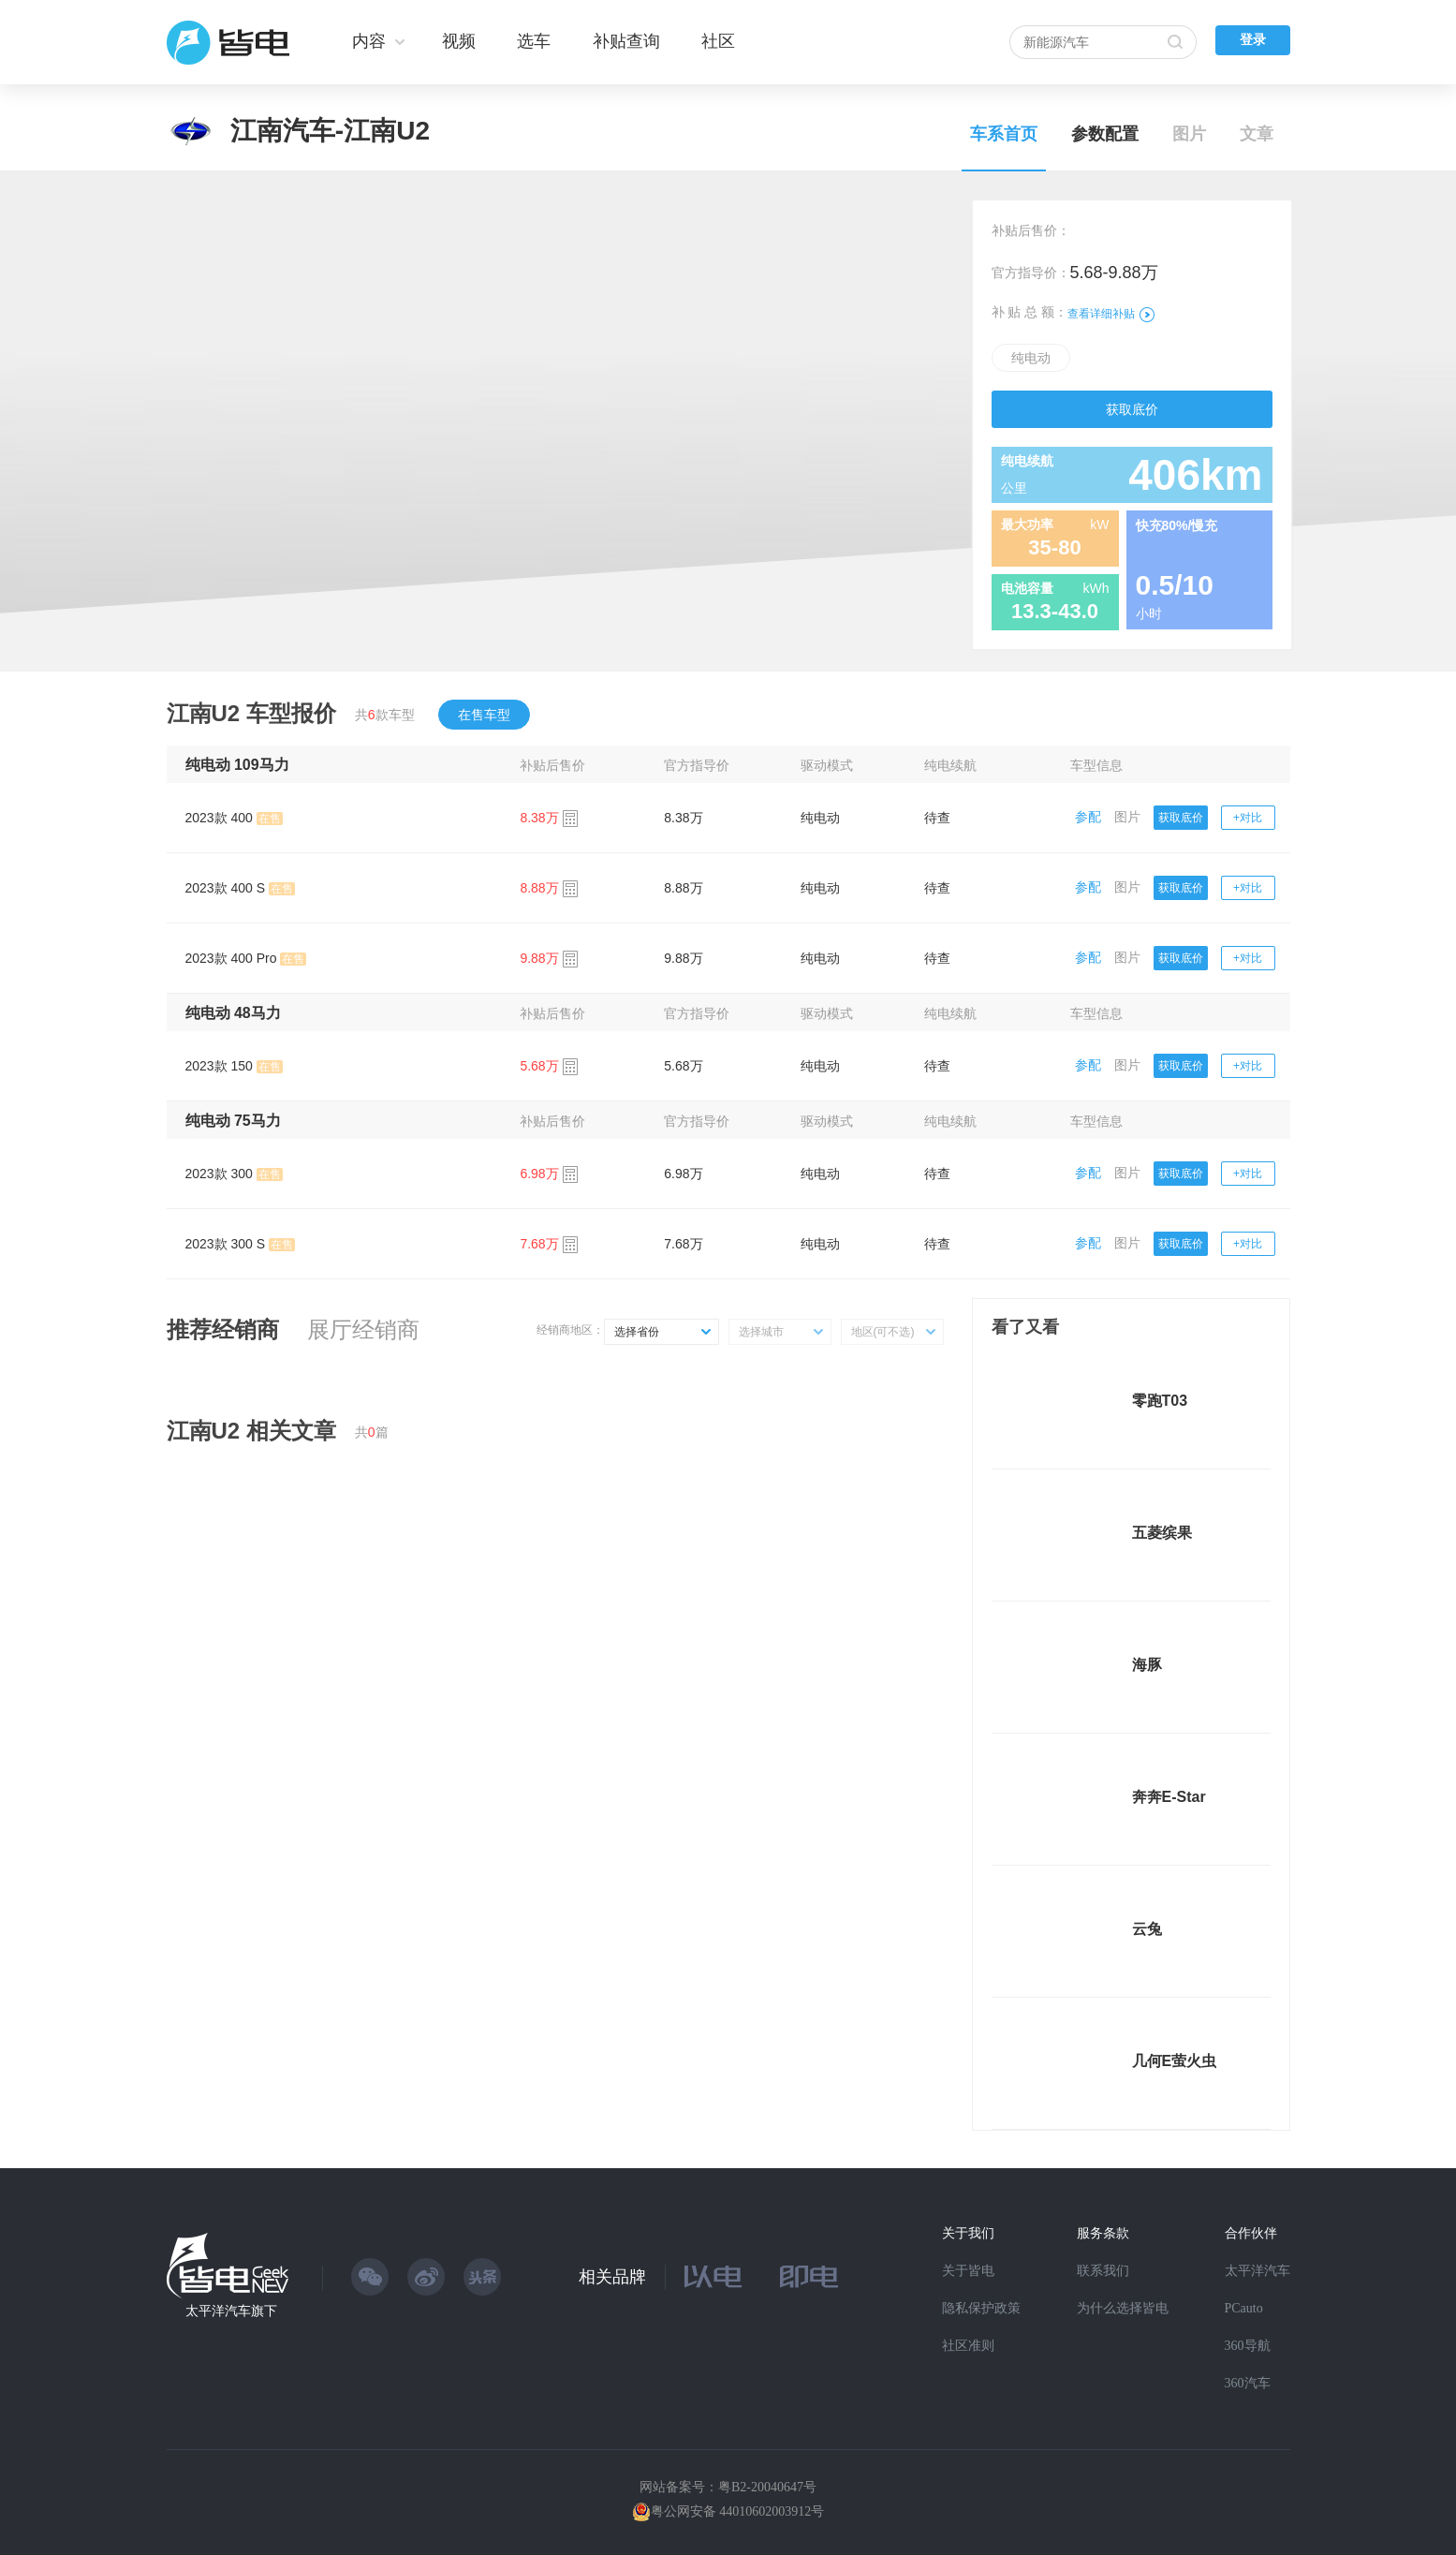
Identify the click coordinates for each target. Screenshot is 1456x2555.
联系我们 (1103, 2271)
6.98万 (683, 1173)
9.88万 (683, 958)
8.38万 (683, 817)
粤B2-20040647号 (767, 2487)
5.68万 (683, 1065)
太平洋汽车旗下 (231, 2311)
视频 (459, 41)
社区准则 (968, 2346)
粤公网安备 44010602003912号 (738, 2511)
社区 (718, 41)
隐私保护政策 (981, 2308)
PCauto (1244, 2308)
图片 (1189, 134)
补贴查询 (626, 41)
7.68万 (683, 1243)
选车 (534, 41)
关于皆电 (968, 2271)
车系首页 (1003, 134)
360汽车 (1248, 2383)
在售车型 (484, 714)
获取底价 (1132, 409)
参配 (1088, 816)
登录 (1253, 40)
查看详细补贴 (1111, 313)
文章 (1256, 134)
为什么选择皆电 (1123, 2308)
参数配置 (1105, 134)
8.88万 (683, 887)
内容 (369, 41)
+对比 (1247, 817)
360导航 (1248, 2346)
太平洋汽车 (1257, 2271)
